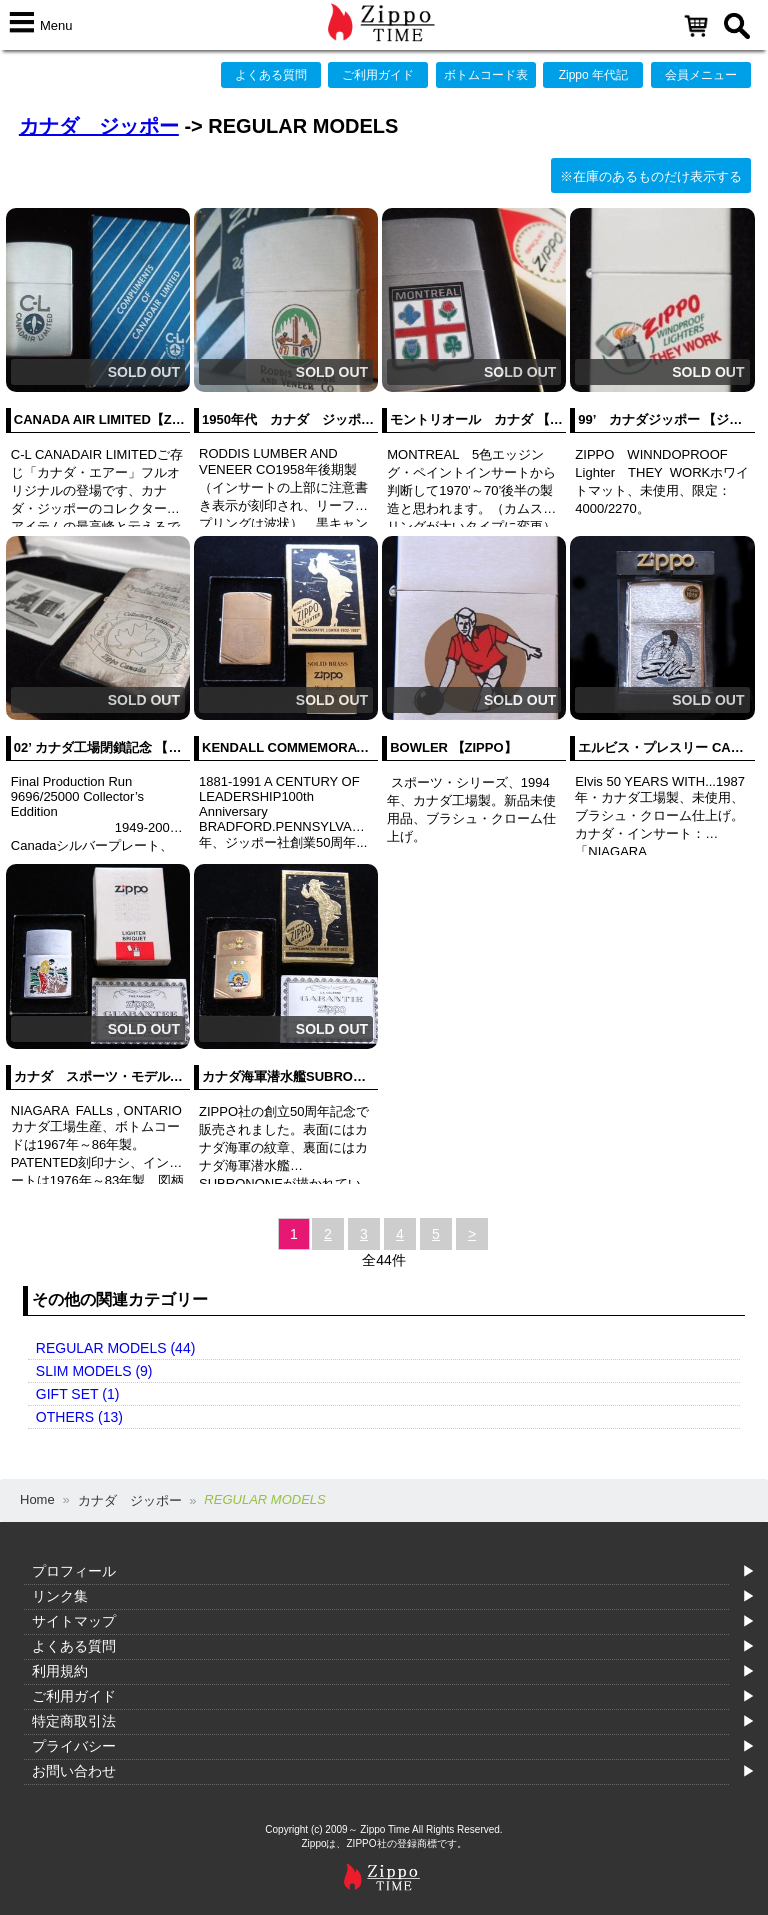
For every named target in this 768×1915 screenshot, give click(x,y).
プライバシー (74, 1746)
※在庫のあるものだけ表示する (651, 176)
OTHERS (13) (79, 1417)
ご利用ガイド (378, 75)
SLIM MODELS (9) (94, 1371)
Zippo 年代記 (593, 75)
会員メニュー (701, 75)
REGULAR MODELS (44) (115, 1348)
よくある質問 (271, 75)
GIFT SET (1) (78, 1394)
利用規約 (60, 1671)
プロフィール (74, 1571)
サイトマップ (74, 1621)
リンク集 (60, 1596)
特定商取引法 (74, 1721)
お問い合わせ (74, 1771)
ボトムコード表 (486, 75)
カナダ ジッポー (99, 126)
